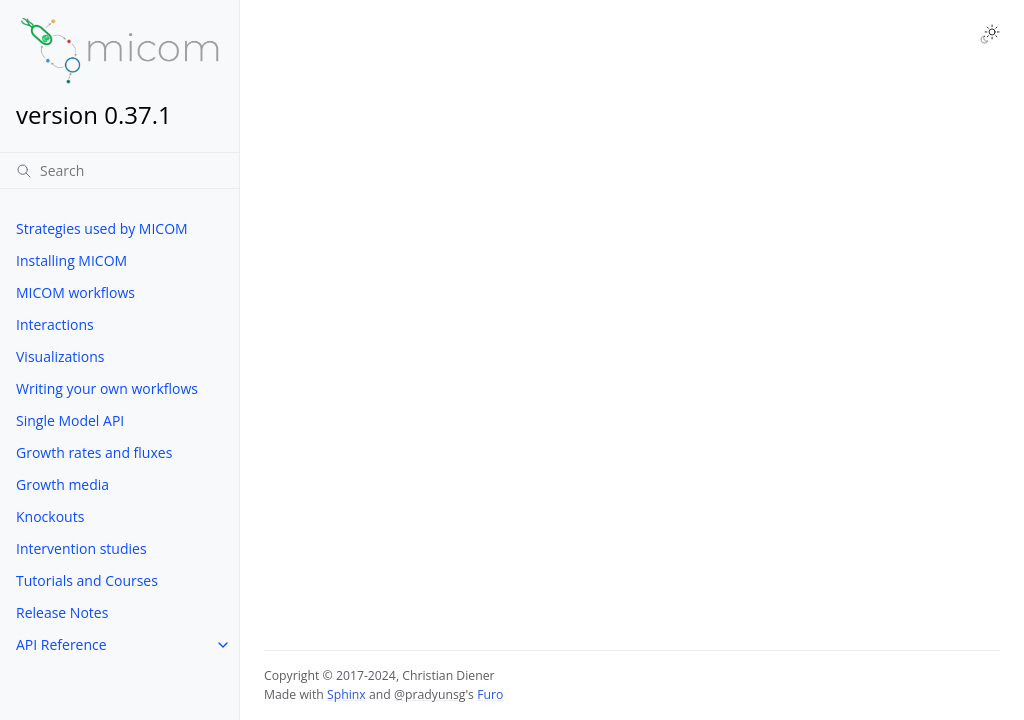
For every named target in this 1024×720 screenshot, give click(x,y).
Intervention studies (81, 548)
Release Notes (62, 612)
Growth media (62, 484)
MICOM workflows (75, 292)
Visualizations (60, 356)
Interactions (55, 324)
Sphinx (346, 694)
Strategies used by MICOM (102, 228)
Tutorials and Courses (87, 580)
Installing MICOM (71, 260)
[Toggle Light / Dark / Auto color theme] (990, 34)
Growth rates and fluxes (94, 452)
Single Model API (70, 420)
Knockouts (50, 516)
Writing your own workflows (107, 388)
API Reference (61, 644)
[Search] (119, 170)
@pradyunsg (429, 694)
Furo (490, 694)
